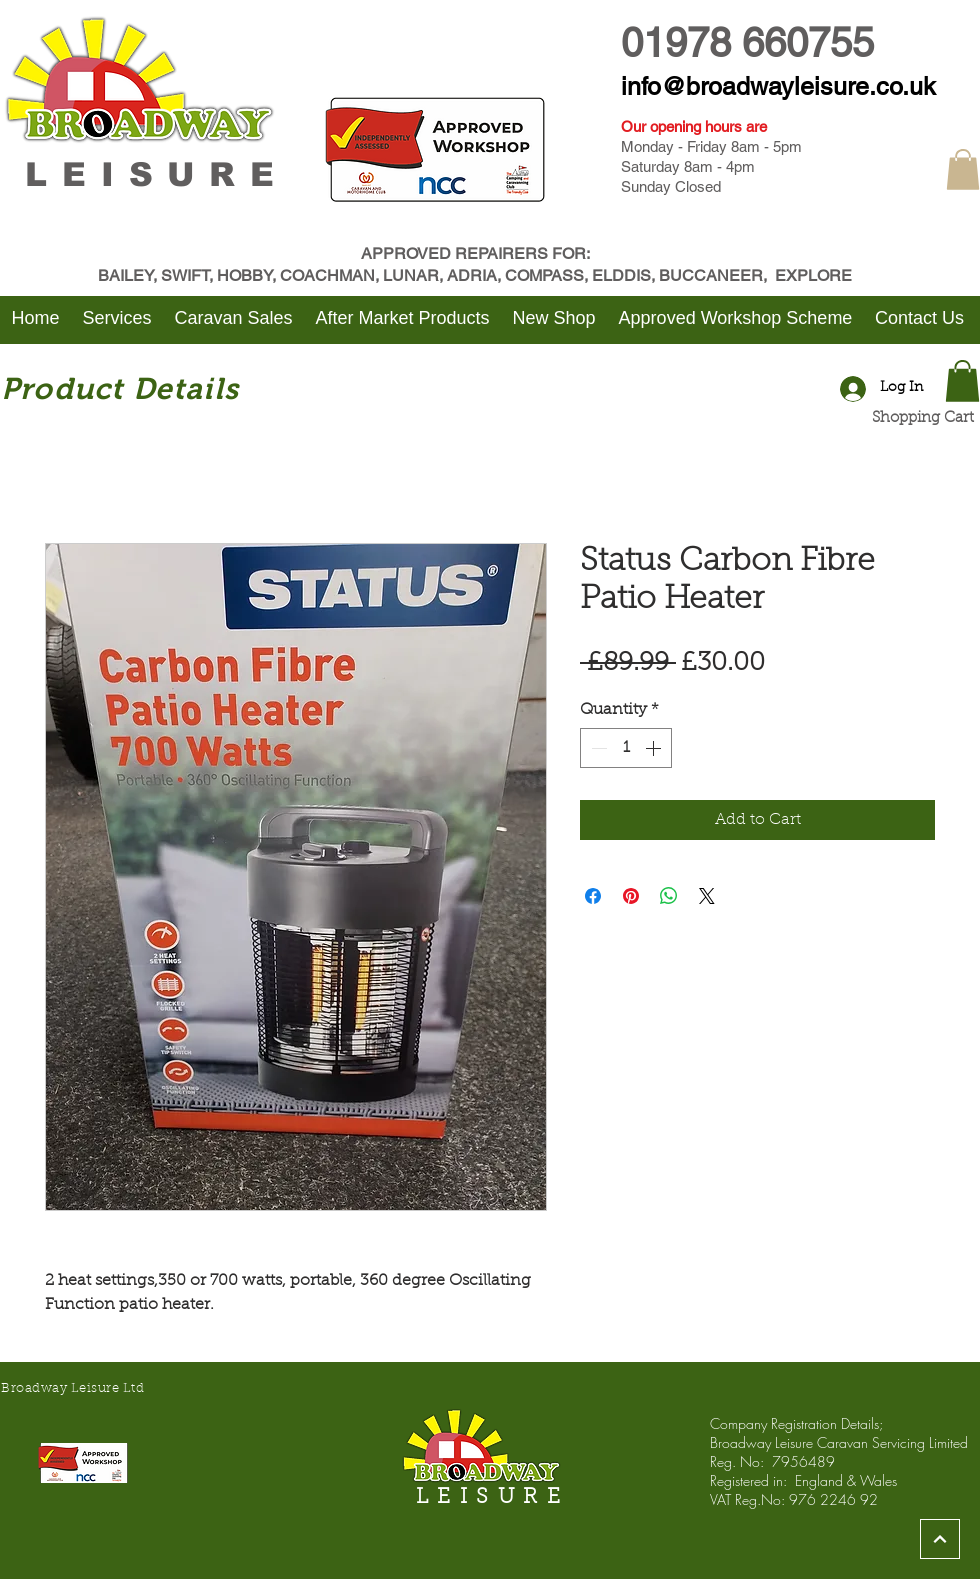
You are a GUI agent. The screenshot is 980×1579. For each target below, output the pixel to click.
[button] (963, 169)
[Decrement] (597, 748)
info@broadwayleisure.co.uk (778, 86)
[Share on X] (707, 896)
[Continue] (940, 1539)
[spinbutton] (626, 748)
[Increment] (655, 748)
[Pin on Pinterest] (631, 896)
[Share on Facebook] (593, 896)
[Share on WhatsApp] (669, 896)
